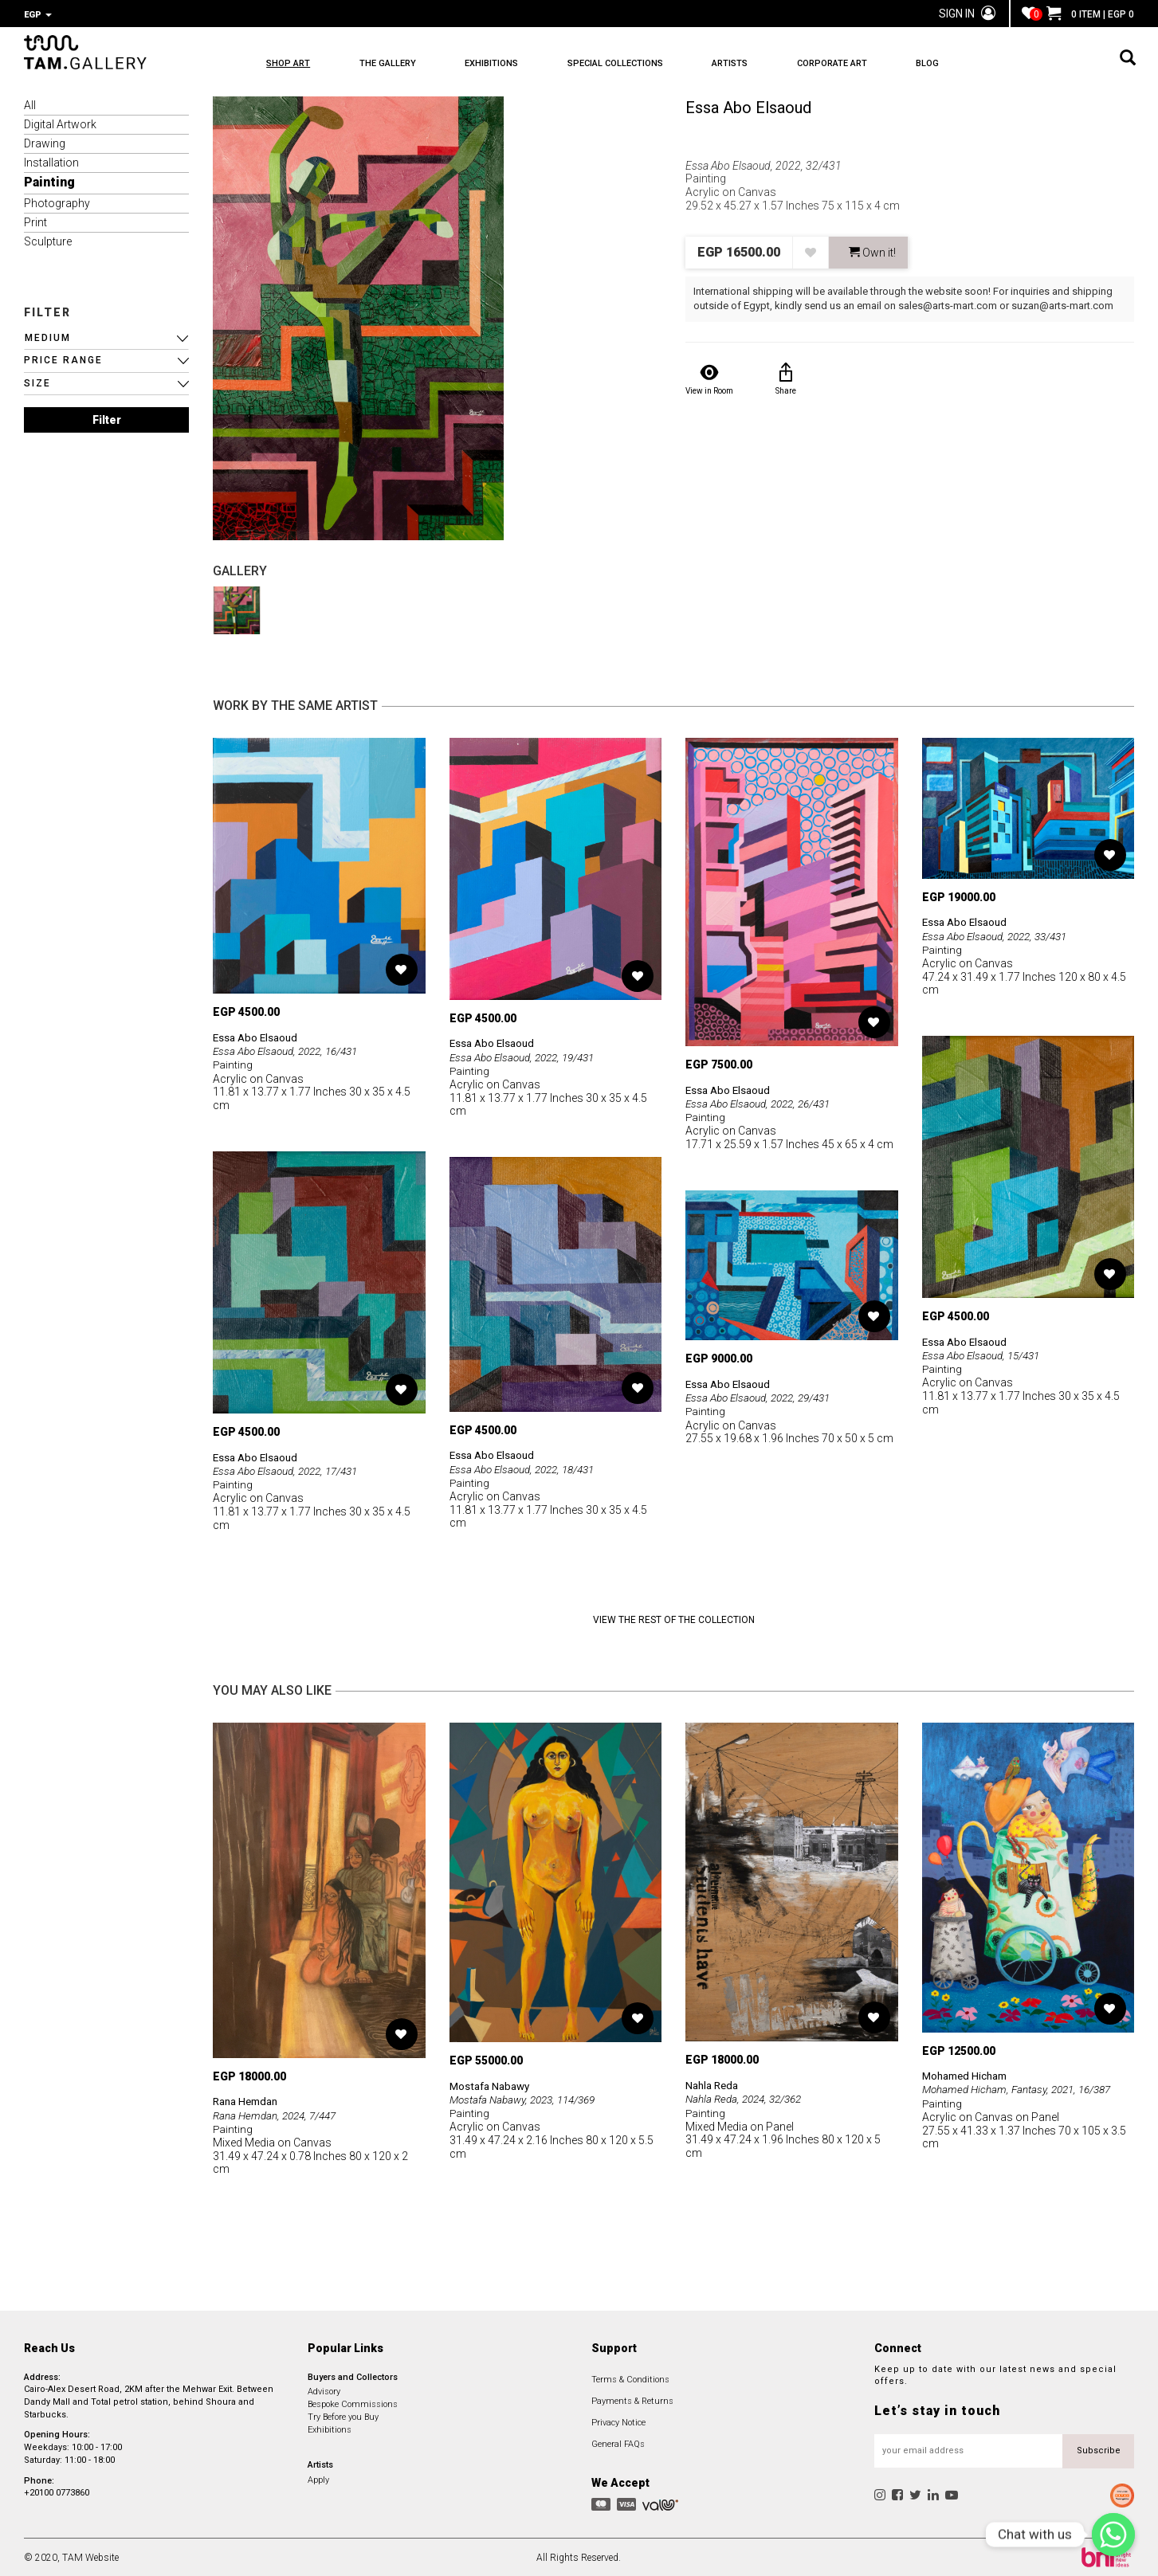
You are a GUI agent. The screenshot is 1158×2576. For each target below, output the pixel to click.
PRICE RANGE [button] (63, 358)
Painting (49, 180)
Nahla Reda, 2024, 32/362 (748, 2097)
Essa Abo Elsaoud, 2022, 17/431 (291, 1469)
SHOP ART (288, 64)
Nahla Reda (714, 2083)
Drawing (44, 141)
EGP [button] (38, 15)
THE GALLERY (402, 64)
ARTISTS (787, 64)
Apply (318, 2478)
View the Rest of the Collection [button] (674, 1618)
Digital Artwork (60, 122)
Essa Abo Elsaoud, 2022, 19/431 (527, 1055)
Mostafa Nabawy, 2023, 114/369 (527, 2098)
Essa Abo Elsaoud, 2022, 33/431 (1000, 933)
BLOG (1012, 64)
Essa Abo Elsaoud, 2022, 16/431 (291, 1049)
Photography (57, 201)
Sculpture (48, 239)
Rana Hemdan (249, 2099)
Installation (51, 161)
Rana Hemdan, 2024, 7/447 (278, 2113)
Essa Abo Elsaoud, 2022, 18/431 (527, 1467)
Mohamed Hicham (968, 2074)
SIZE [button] (37, 381)
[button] (106, 336)
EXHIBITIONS (520, 64)
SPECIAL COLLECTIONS (657, 64)
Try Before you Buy (343, 2415)
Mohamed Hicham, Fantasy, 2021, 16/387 (1021, 2087)
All (30, 103)
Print (35, 220)
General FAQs (618, 2442)
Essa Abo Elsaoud (748, 106)
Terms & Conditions (630, 2378)
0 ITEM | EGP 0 (1090, 14)
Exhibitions (329, 2428)
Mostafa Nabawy (492, 2084)
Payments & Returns (632, 2399)
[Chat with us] (1113, 2534)
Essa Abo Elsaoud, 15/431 (985, 1353)
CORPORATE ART (903, 64)
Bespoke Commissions (353, 2402)
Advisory (324, 2390)
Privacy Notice (618, 2421)
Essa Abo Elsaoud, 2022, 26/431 (763, 1101)
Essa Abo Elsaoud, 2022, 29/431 (763, 1396)
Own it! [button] (872, 251)
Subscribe (1099, 2449)
